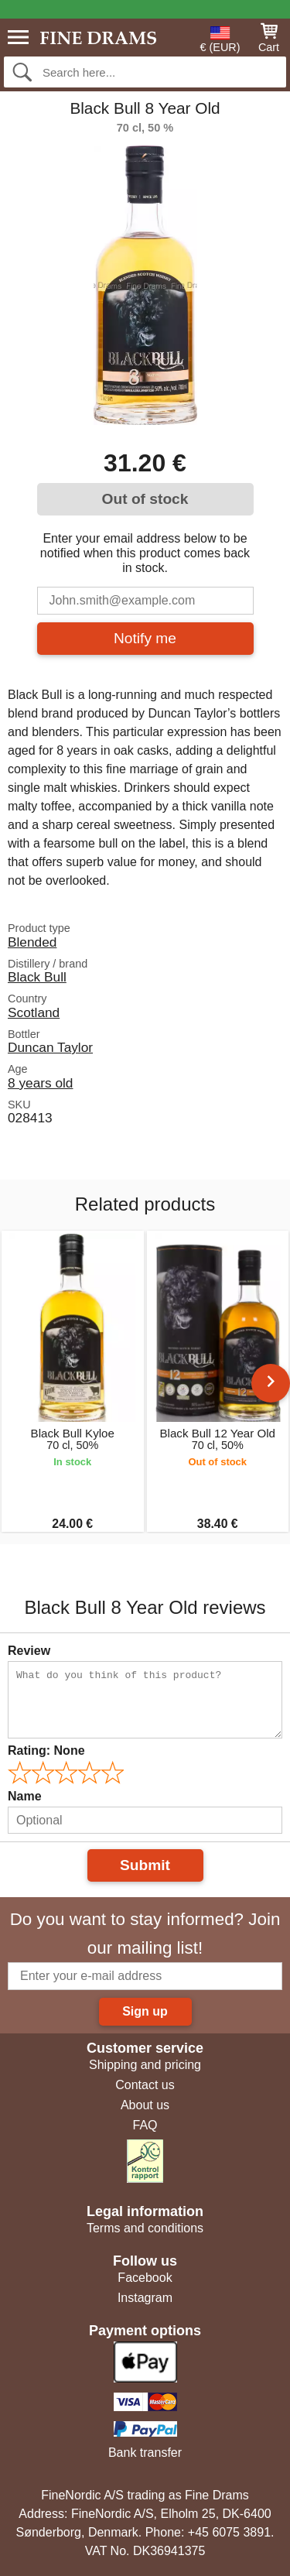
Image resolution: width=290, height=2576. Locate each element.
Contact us (144, 2084)
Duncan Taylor (50, 1047)
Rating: (46, 1750)
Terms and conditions (145, 2228)
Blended (32, 942)
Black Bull (37, 977)
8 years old (40, 1083)
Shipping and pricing (145, 2064)
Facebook (145, 2277)
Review (29, 1650)
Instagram (145, 2297)
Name (25, 1796)
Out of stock (145, 499)
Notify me (145, 638)
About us (145, 2105)
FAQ (144, 2125)
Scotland (34, 1012)
